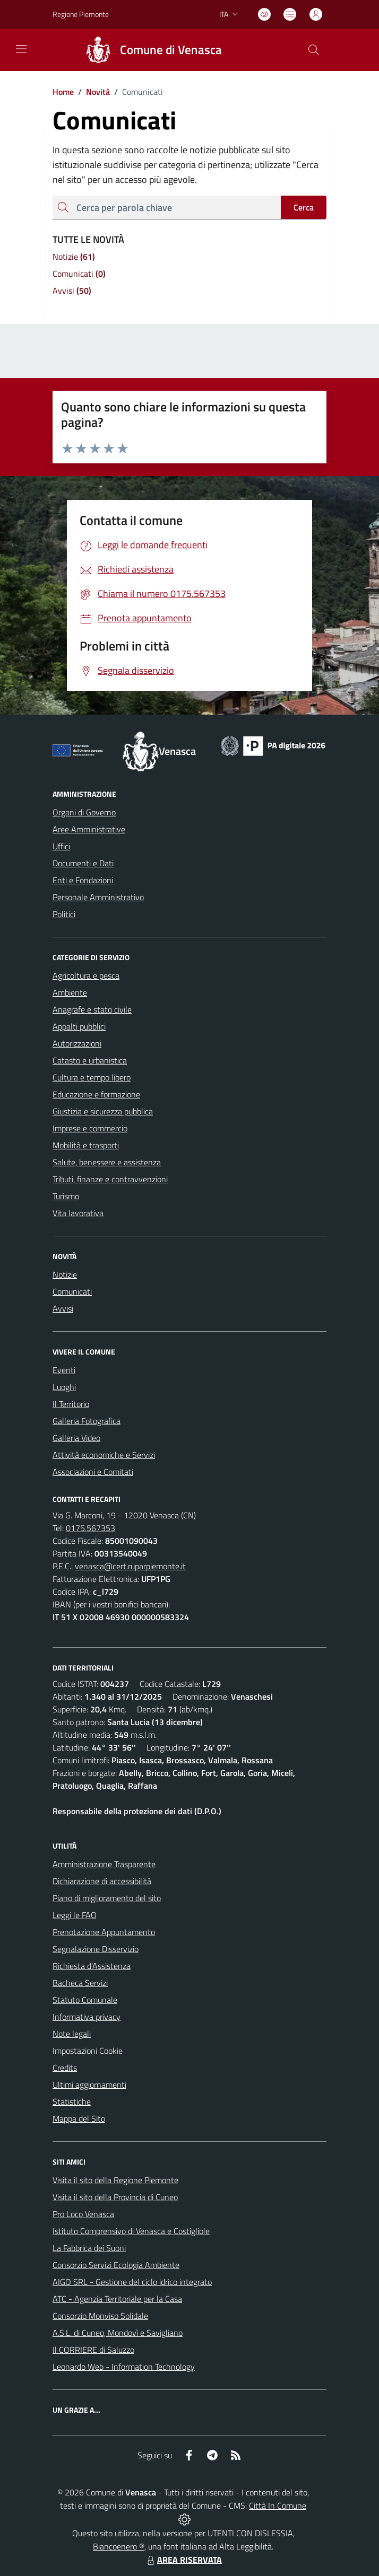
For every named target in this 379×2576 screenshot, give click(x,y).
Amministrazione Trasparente (104, 1864)
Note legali (72, 2033)
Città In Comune (277, 2505)
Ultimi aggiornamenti (89, 2084)
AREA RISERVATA (183, 2559)
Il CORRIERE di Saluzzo (93, 2349)
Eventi (64, 1370)
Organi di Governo (84, 812)
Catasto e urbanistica (90, 1060)
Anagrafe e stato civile (92, 1009)
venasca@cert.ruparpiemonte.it (130, 1566)
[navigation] (21, 48)
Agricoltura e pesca (86, 975)
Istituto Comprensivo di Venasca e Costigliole (131, 2231)
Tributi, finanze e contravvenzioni (110, 1179)
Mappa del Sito (79, 2118)
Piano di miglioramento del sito (107, 1898)
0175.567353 (90, 1528)
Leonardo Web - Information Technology (124, 2366)
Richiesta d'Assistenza (92, 1965)
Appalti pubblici (79, 1026)
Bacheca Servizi (80, 1982)
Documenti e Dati (83, 863)
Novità (92, 91)
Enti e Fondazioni (83, 880)
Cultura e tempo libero (92, 1077)
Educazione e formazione (96, 1094)
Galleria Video (76, 1437)
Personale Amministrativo (98, 897)
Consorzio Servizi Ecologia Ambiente (116, 2264)
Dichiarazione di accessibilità (102, 1881)
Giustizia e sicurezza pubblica (103, 1111)
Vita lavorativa (78, 1213)
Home (63, 91)
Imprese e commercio (90, 1128)
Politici (64, 914)
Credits (65, 2067)
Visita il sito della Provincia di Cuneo (115, 2197)
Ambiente (70, 992)
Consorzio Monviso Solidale (100, 2315)
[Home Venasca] (149, 50)
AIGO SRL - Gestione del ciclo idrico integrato (132, 2281)
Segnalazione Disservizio (96, 1948)
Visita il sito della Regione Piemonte (115, 2180)
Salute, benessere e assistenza (107, 1162)
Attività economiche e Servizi (104, 1454)
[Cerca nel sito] (313, 50)
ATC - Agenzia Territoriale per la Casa (117, 2298)
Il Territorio (71, 1403)
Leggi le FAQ (75, 1915)
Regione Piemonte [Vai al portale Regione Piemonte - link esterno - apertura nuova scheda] (81, 14)
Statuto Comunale (85, 1999)
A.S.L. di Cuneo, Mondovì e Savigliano (118, 2332)
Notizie (65, 1274)
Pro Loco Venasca (83, 2214)
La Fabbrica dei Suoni (89, 2247)
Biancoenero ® (118, 2546)
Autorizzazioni (77, 1043)
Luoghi (64, 1387)
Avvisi (63, 1308)
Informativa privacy (86, 2016)
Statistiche (72, 2101)
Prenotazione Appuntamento (104, 1932)
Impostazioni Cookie (88, 2050)
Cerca (304, 207)
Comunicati (72, 1291)
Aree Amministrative (89, 829)
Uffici (61, 846)
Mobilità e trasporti (86, 1145)
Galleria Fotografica (86, 1420)
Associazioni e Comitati (93, 1471)
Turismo (66, 1196)
